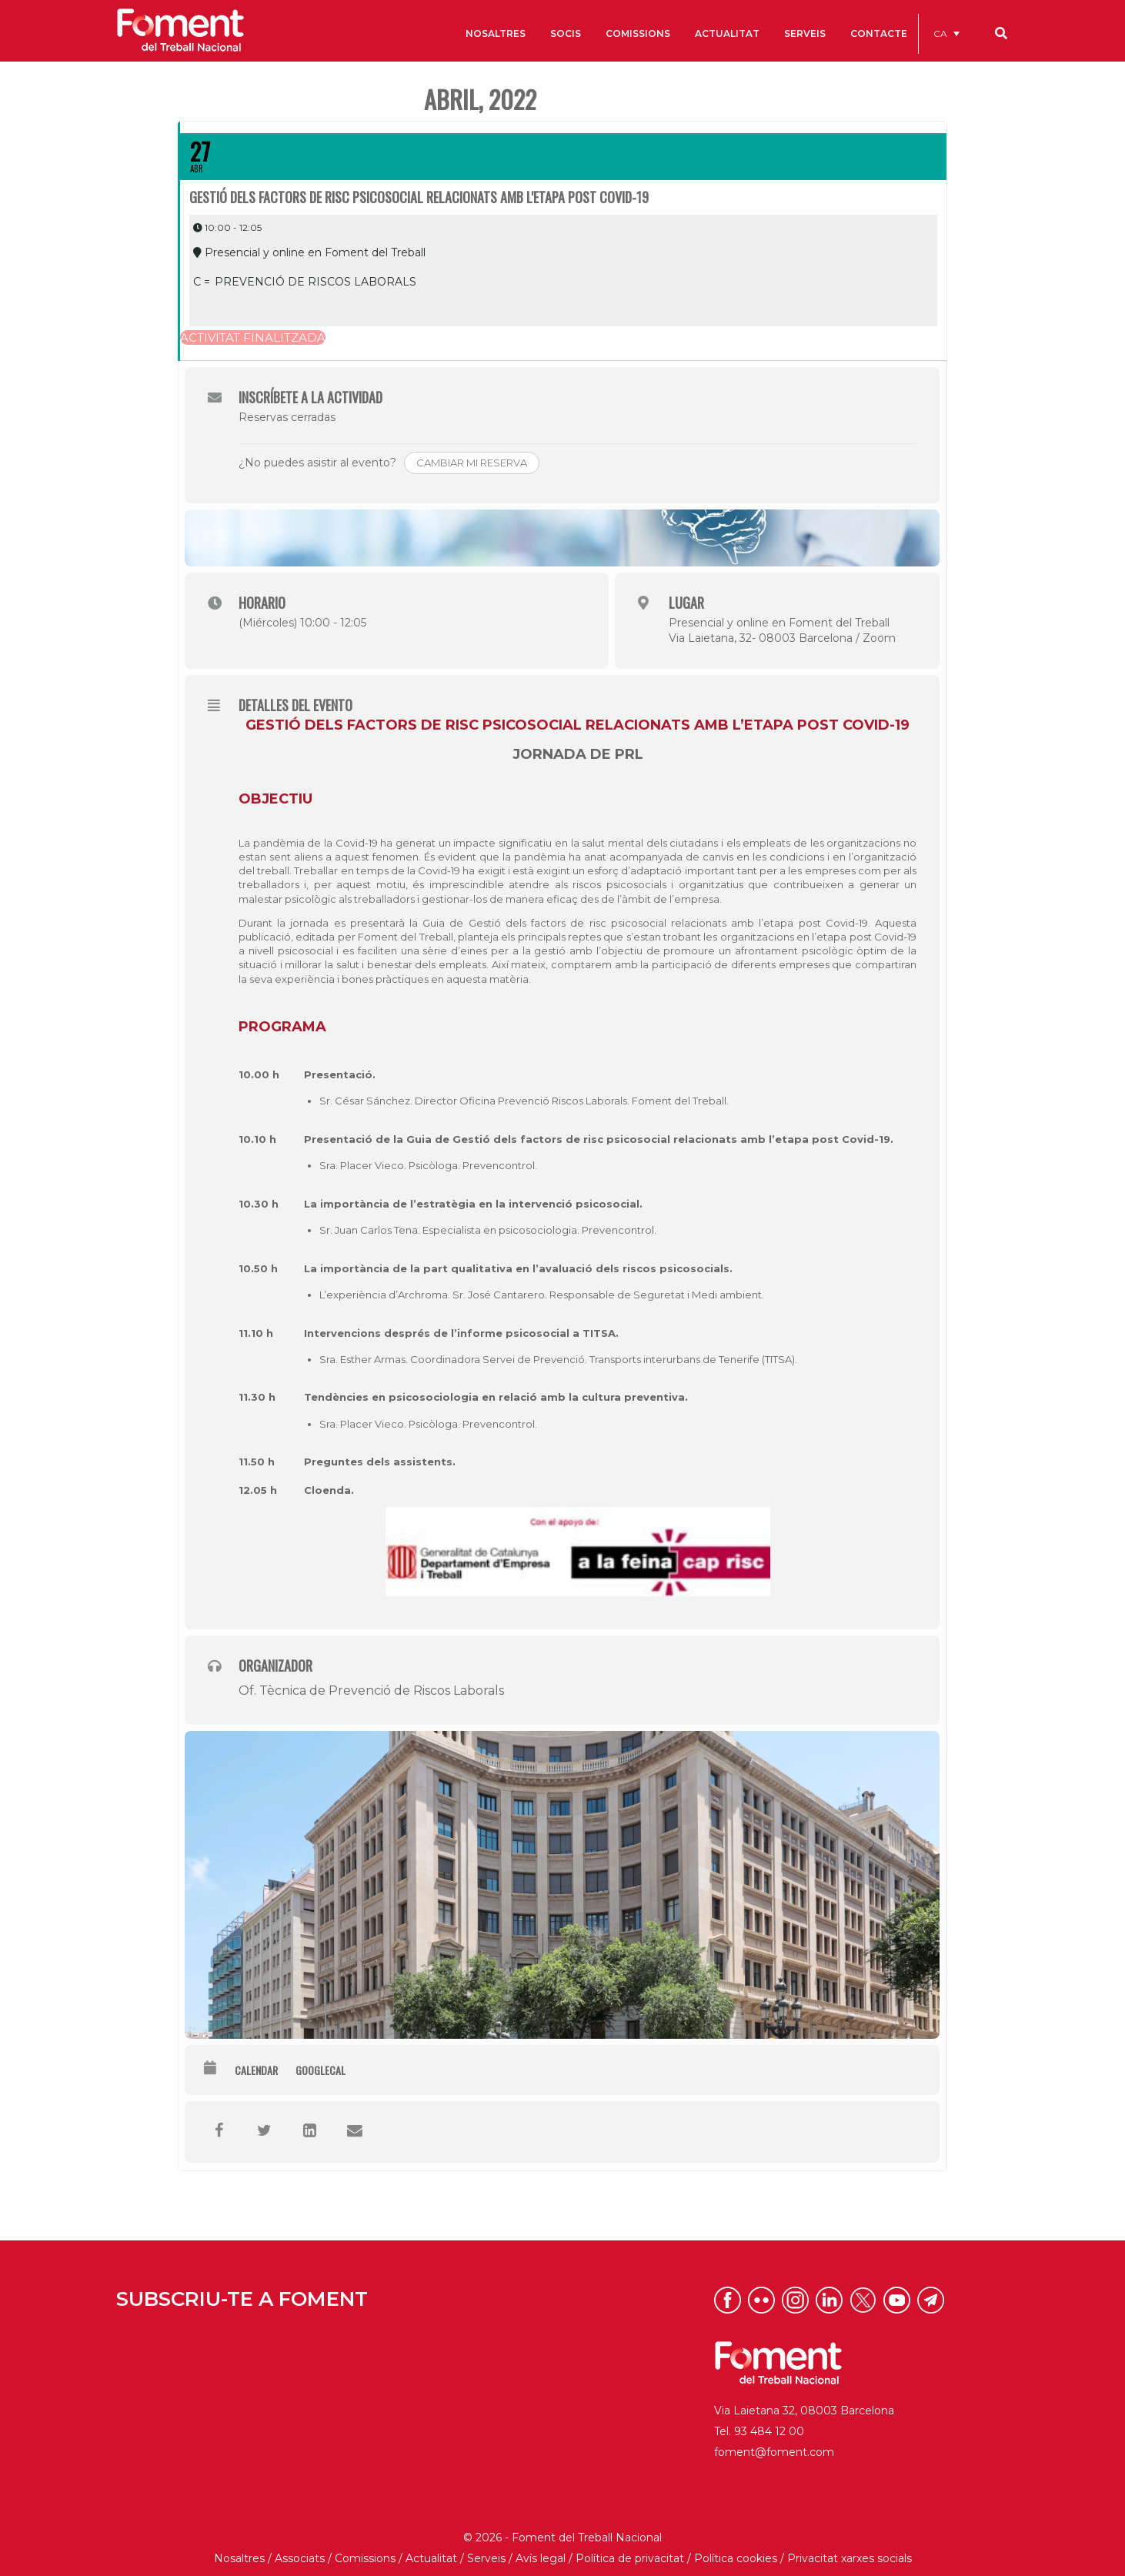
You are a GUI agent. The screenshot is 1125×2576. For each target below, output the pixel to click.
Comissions (365, 2555)
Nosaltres (239, 2555)
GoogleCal (320, 2067)
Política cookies (735, 2555)
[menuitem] (946, 33)
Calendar (256, 2067)
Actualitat (431, 2555)
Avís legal (541, 2555)
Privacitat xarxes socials (849, 2555)
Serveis (486, 2555)
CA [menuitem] (940, 33)
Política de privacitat (630, 2555)
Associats (300, 2555)
